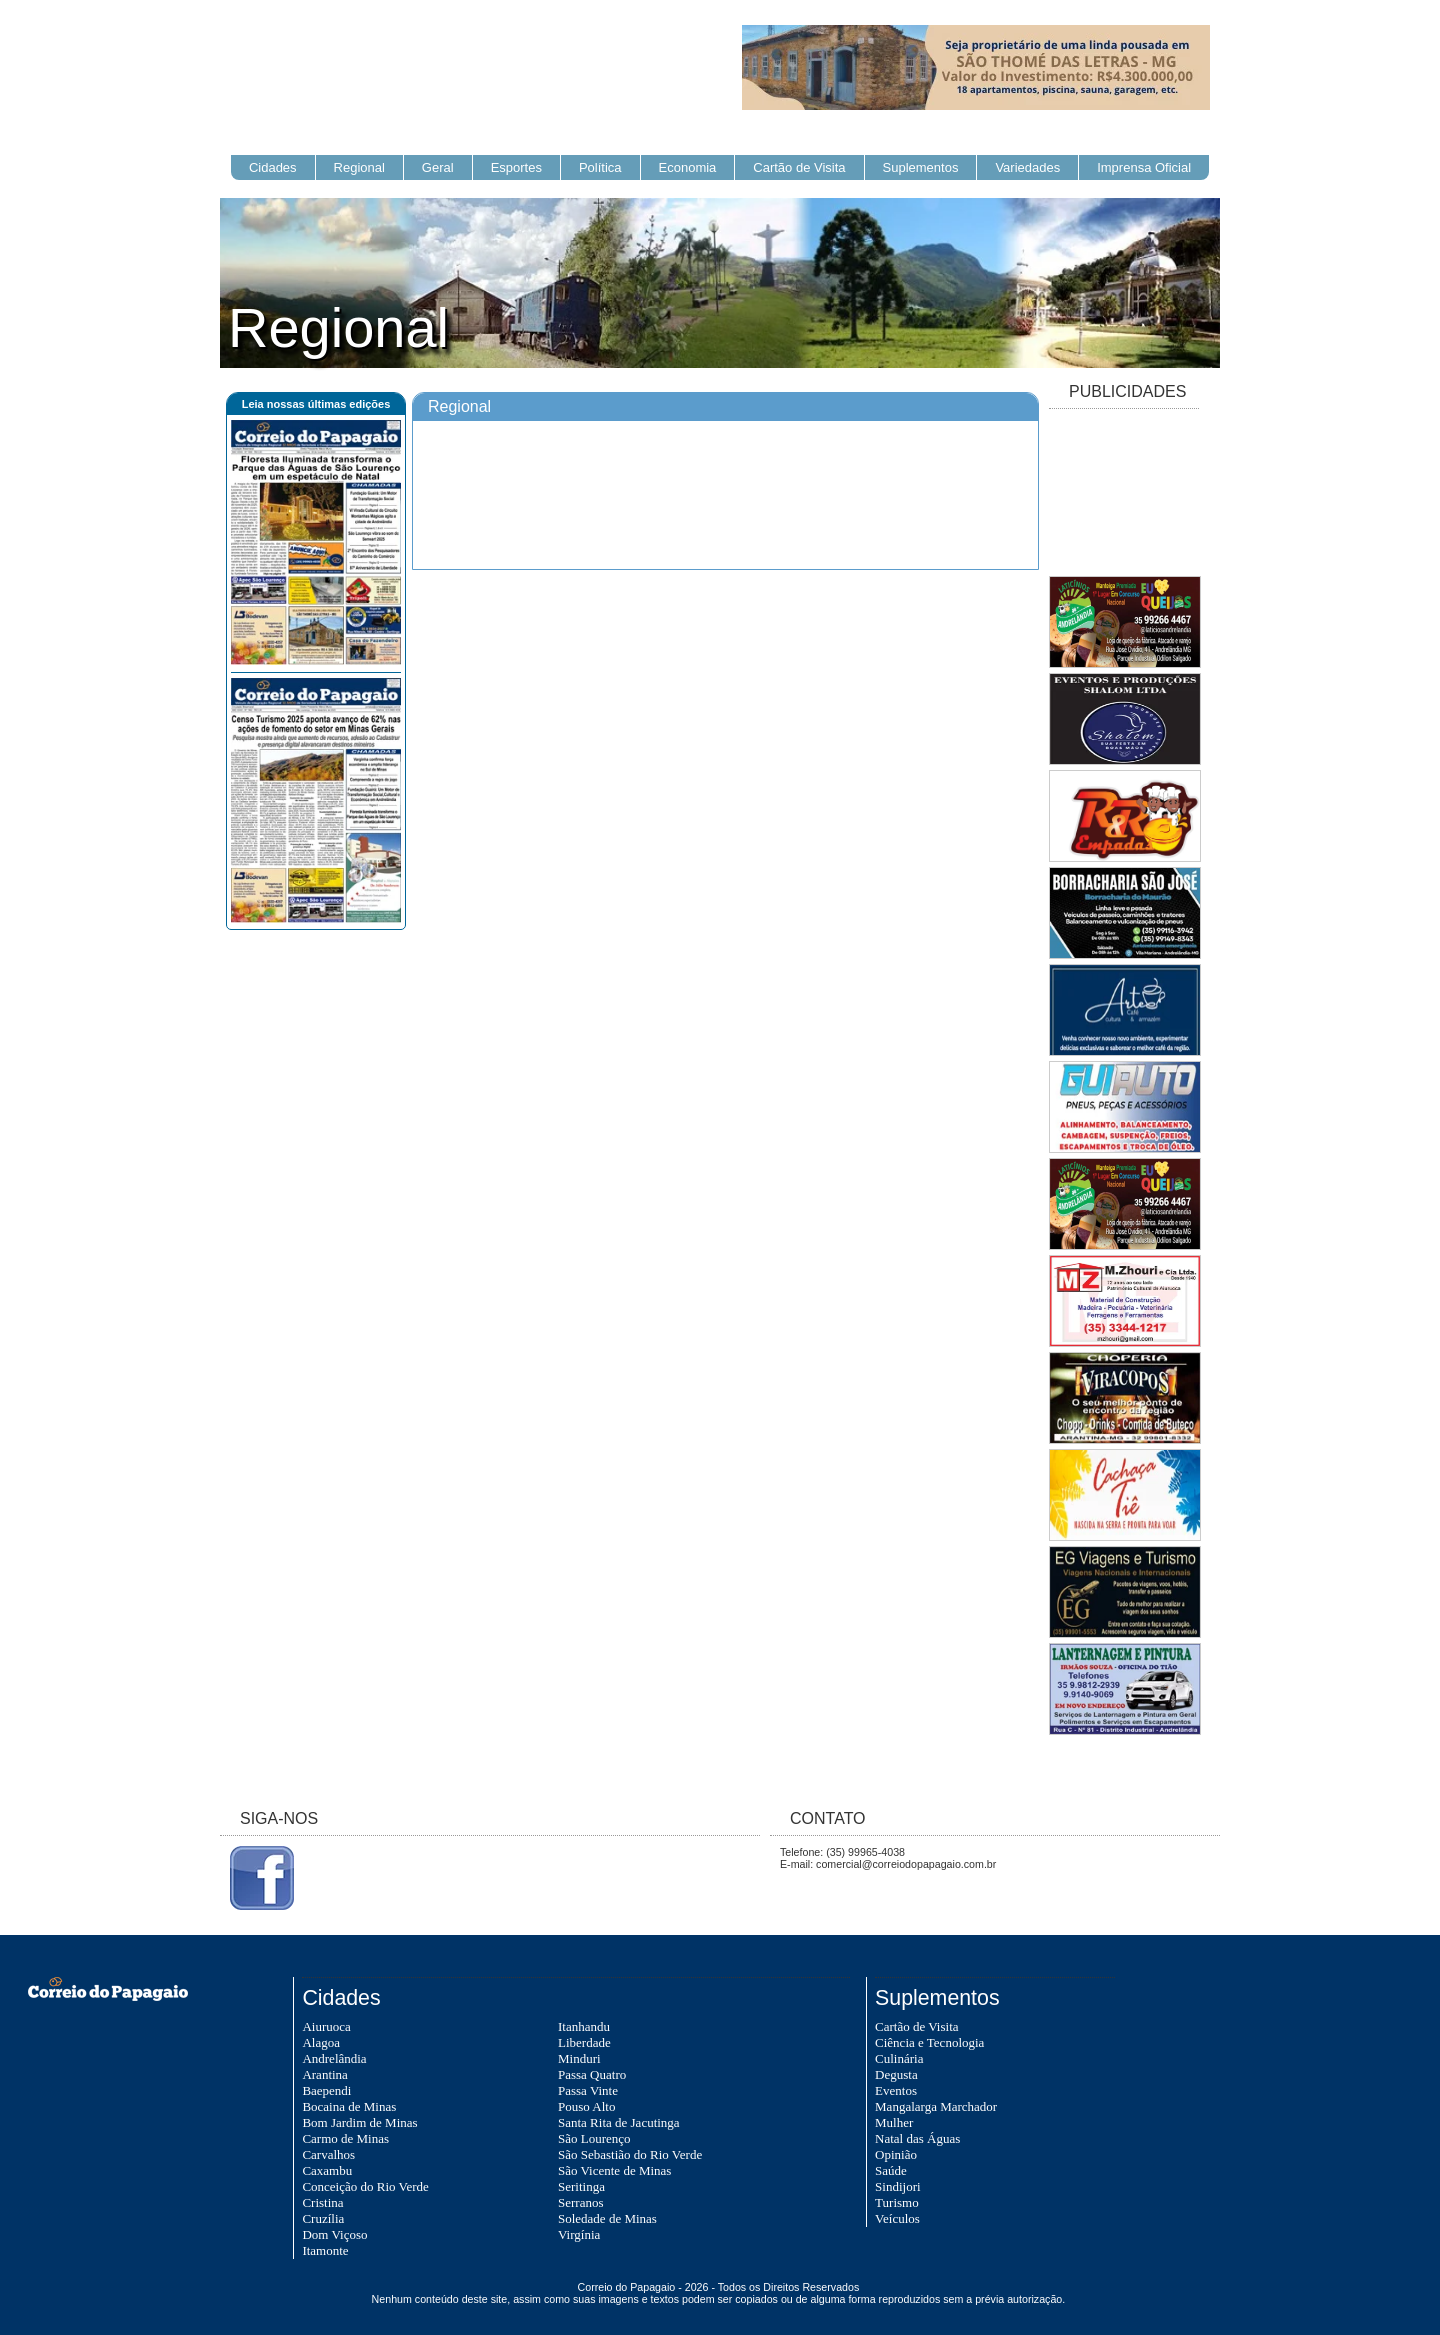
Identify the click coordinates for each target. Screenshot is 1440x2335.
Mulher (894, 2122)
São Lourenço (594, 2138)
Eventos (896, 2090)
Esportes (516, 167)
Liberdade (584, 2042)
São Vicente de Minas (614, 2170)
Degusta (896, 2074)
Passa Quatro (592, 2074)
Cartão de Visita (799, 167)
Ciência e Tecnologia (929, 2042)
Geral (438, 167)
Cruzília (323, 2218)
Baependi (326, 2090)
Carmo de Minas (345, 2138)
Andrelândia (334, 2058)
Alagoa (321, 2042)
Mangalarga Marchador (936, 2106)
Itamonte (325, 2250)
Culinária (899, 2058)
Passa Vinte (588, 2090)
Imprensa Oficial (1144, 167)
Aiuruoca (326, 2026)
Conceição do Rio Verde (365, 2186)
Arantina (324, 2074)
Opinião (896, 2154)
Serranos (581, 2202)
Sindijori (898, 2186)
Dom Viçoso (334, 2234)
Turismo (897, 2202)
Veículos (897, 2218)
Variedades (1027, 167)
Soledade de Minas (607, 2218)
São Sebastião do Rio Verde (630, 2154)
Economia (688, 167)
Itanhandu (584, 2026)
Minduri (579, 2058)
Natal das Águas (917, 2138)
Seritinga (581, 2186)
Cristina (322, 2202)
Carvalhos (328, 2154)
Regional (359, 167)
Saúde (891, 2170)
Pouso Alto (586, 2106)
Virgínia (579, 2234)
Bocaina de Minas (349, 2106)
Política (600, 167)
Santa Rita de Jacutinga (619, 2122)
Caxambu (327, 2170)
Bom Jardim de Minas (359, 2122)
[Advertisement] (1124, 494)
